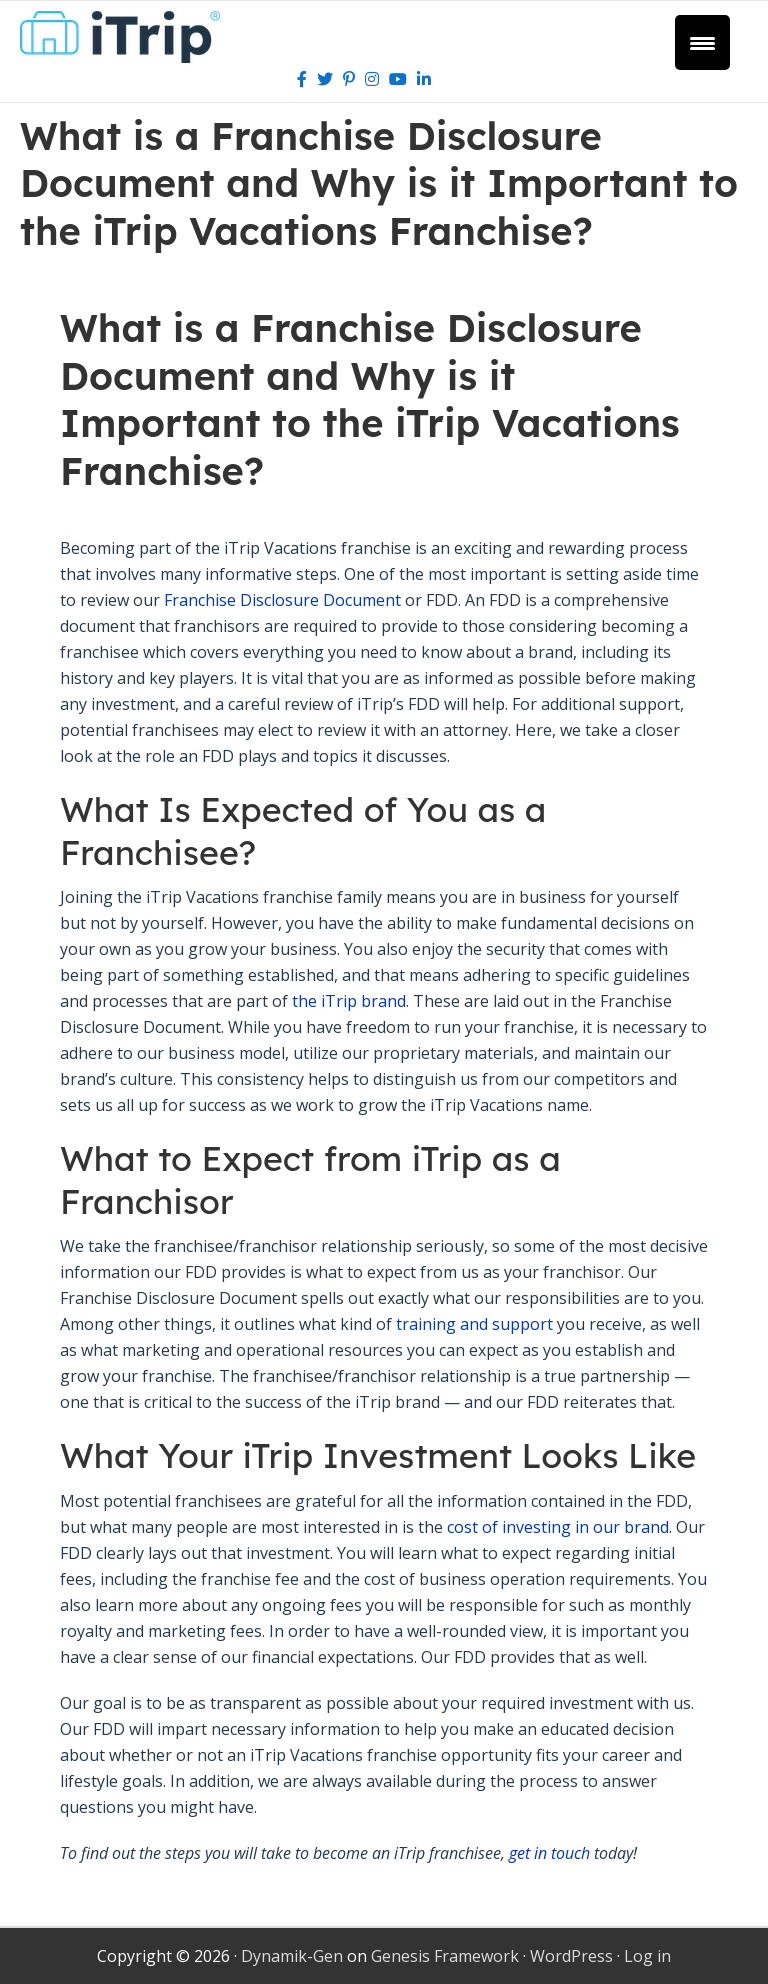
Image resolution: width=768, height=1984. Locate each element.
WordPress (571, 1956)
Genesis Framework (445, 1956)
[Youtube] (398, 79)
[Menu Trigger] (702, 42)
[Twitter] (325, 79)
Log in (647, 1956)
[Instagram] (372, 79)
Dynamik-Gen (292, 1956)
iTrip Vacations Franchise (127, 37)
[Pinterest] (349, 79)
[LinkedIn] (424, 79)
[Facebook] (302, 79)
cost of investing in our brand (558, 1527)
